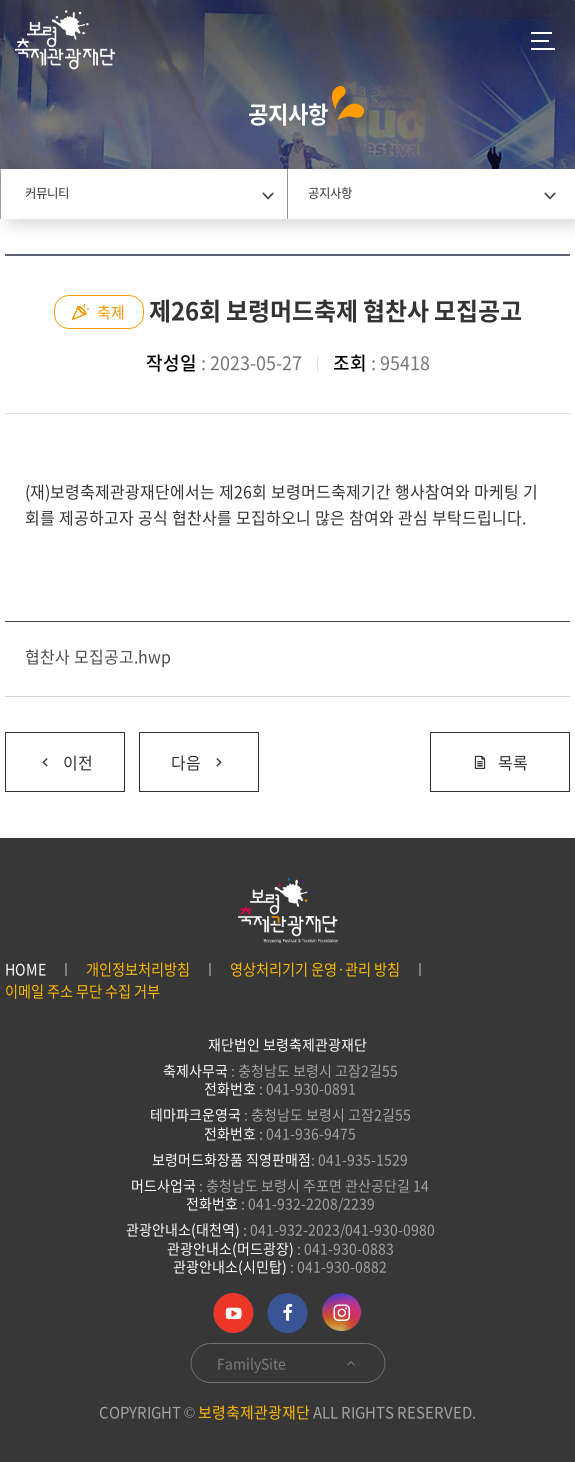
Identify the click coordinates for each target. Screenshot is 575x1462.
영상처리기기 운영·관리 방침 (315, 969)
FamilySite (287, 1363)
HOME (25, 969)
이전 (49, 753)
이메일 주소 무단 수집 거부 (82, 991)
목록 (500, 762)
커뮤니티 (47, 193)
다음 (183, 753)
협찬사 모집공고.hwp (98, 656)
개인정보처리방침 (138, 969)
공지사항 (330, 193)
